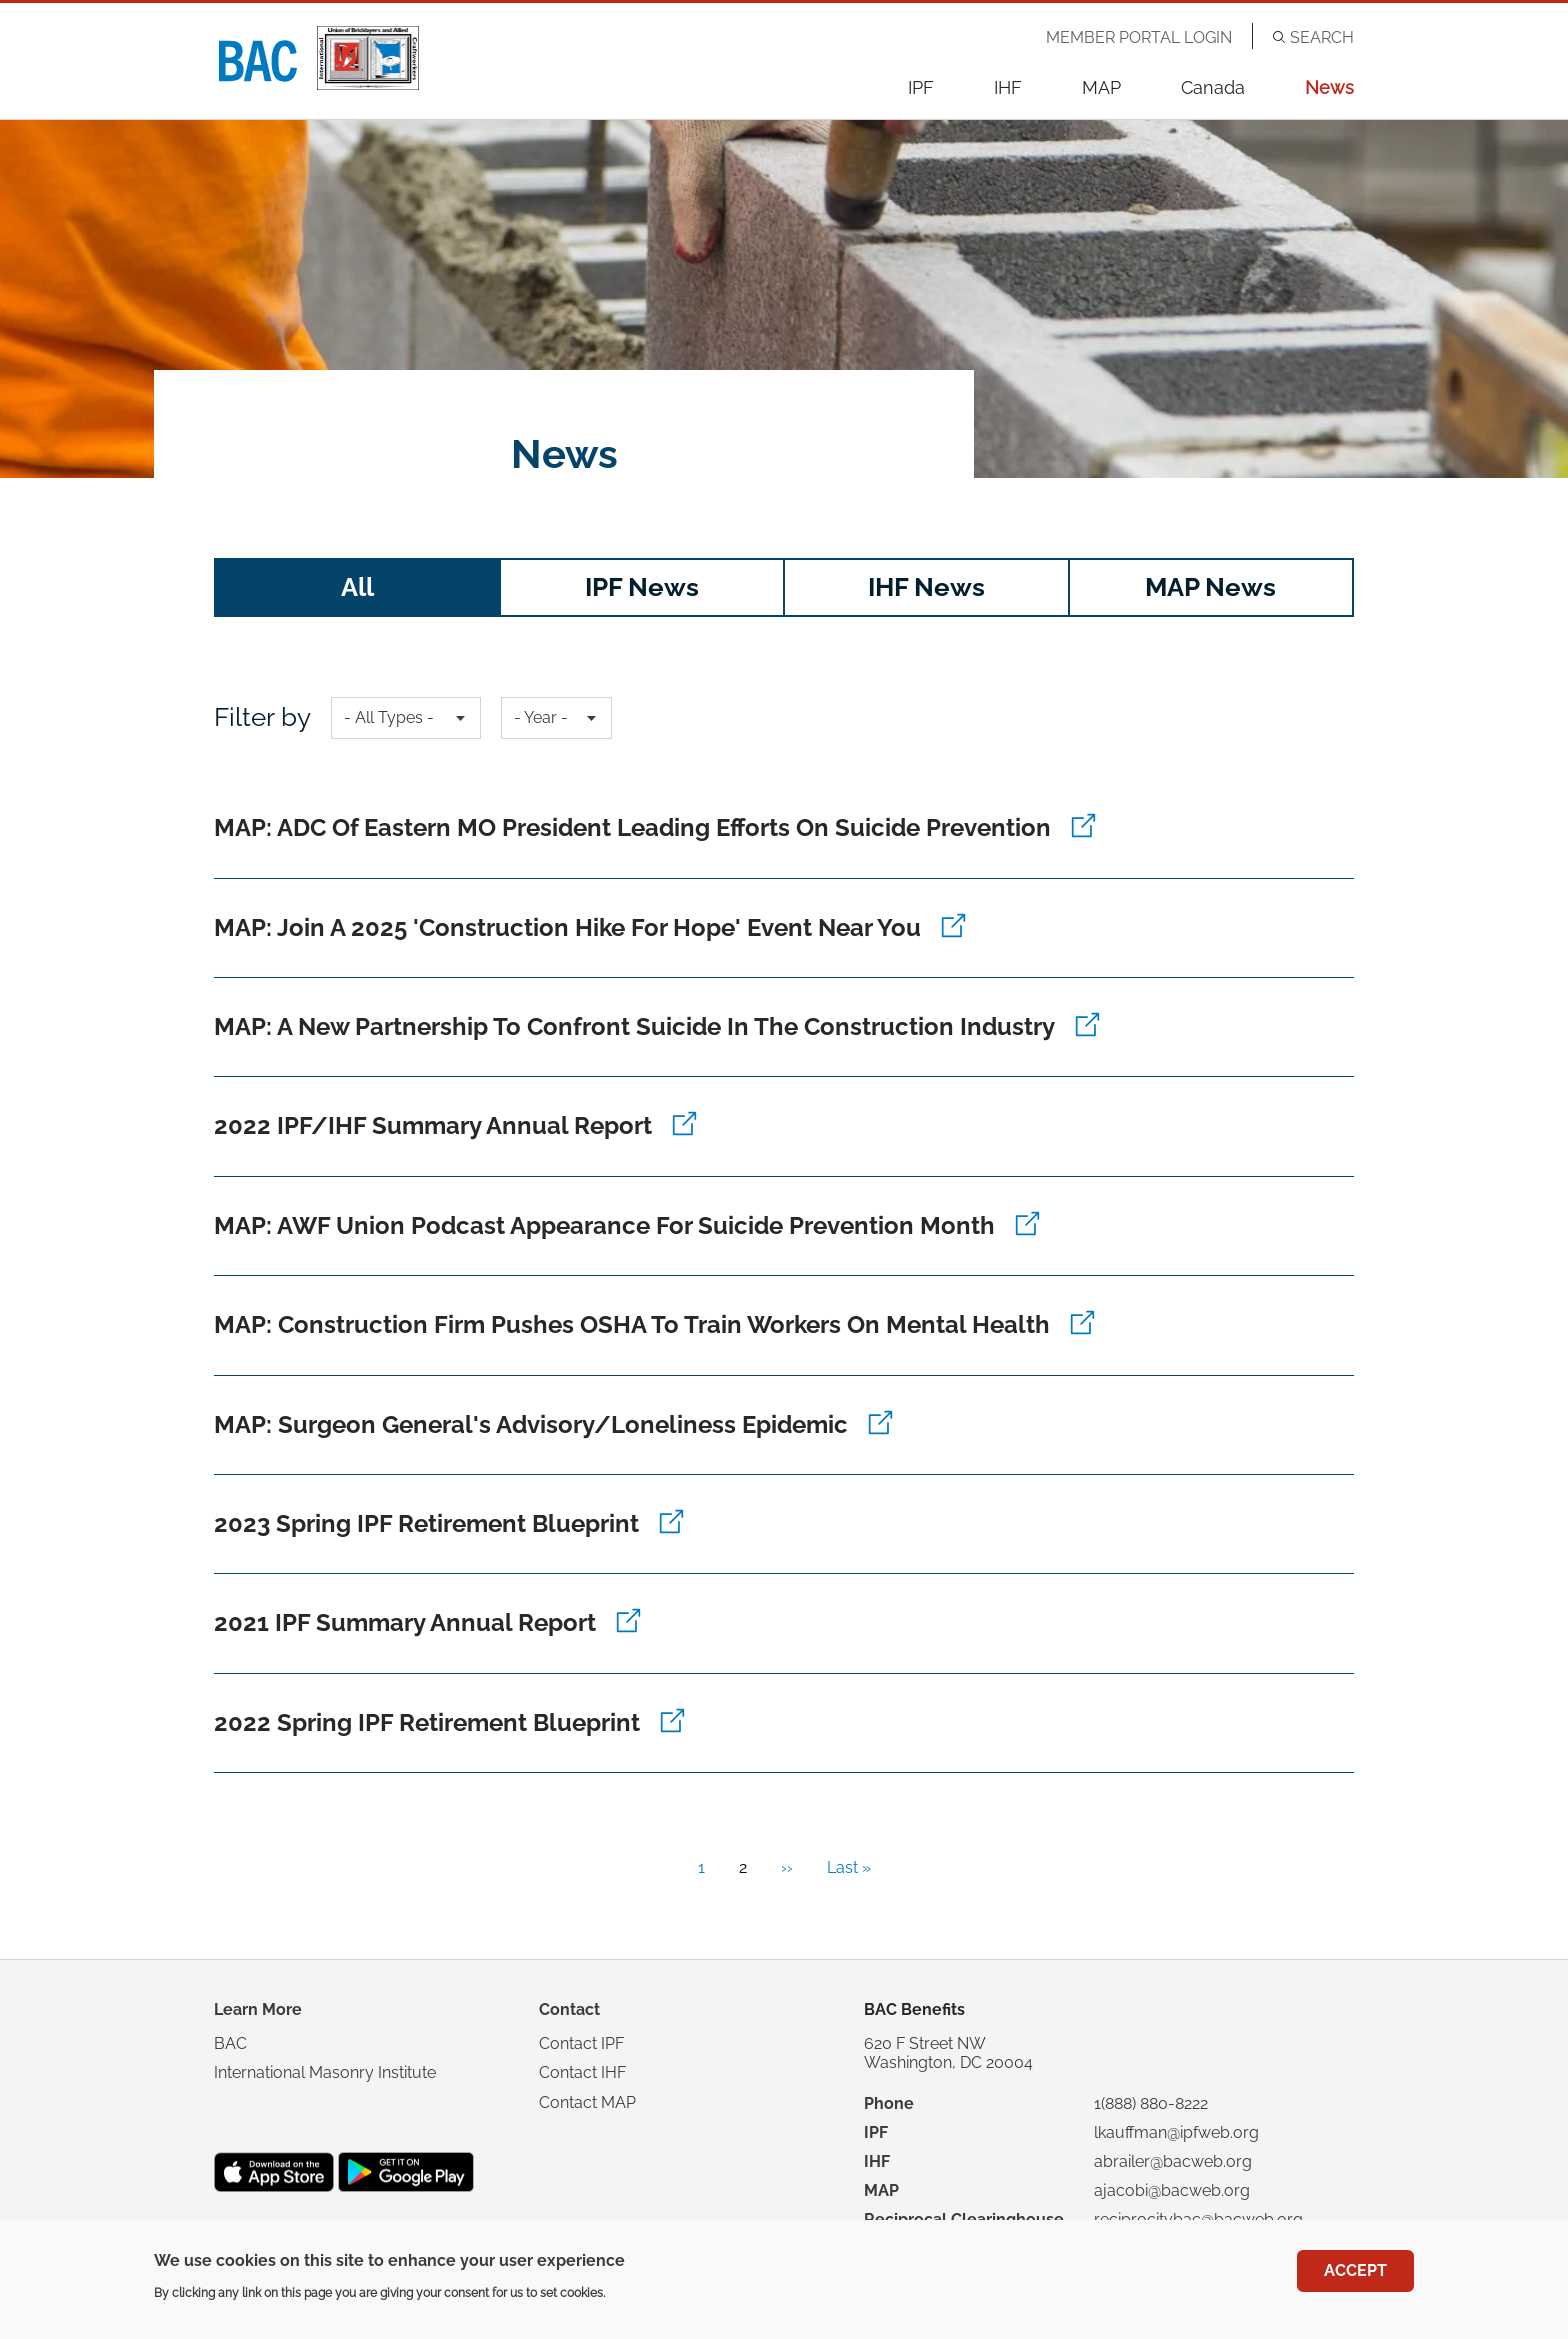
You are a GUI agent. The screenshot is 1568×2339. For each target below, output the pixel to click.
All (357, 587)
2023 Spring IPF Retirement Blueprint (426, 1523)
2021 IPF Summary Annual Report (405, 1622)
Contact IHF (582, 2072)
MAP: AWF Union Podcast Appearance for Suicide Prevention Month (604, 1225)
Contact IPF (581, 2043)
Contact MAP (587, 2102)
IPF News (642, 587)
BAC (230, 2043)
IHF (1008, 87)
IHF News (926, 587)
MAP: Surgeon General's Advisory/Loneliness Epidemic (531, 1424)
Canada (1213, 87)
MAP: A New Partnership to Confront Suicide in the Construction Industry (634, 1026)
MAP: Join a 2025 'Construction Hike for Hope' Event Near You (567, 927)
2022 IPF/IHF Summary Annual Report (433, 1125)
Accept (1355, 2271)
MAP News (1210, 587)
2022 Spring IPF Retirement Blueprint (427, 1722)
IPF (921, 87)
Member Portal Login (1139, 38)
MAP (1101, 87)
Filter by (262, 717)
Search (1322, 38)
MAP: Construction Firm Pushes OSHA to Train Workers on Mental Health (632, 1324)
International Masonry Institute (325, 2072)
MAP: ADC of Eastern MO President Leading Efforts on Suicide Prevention (632, 827)
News (1329, 87)
